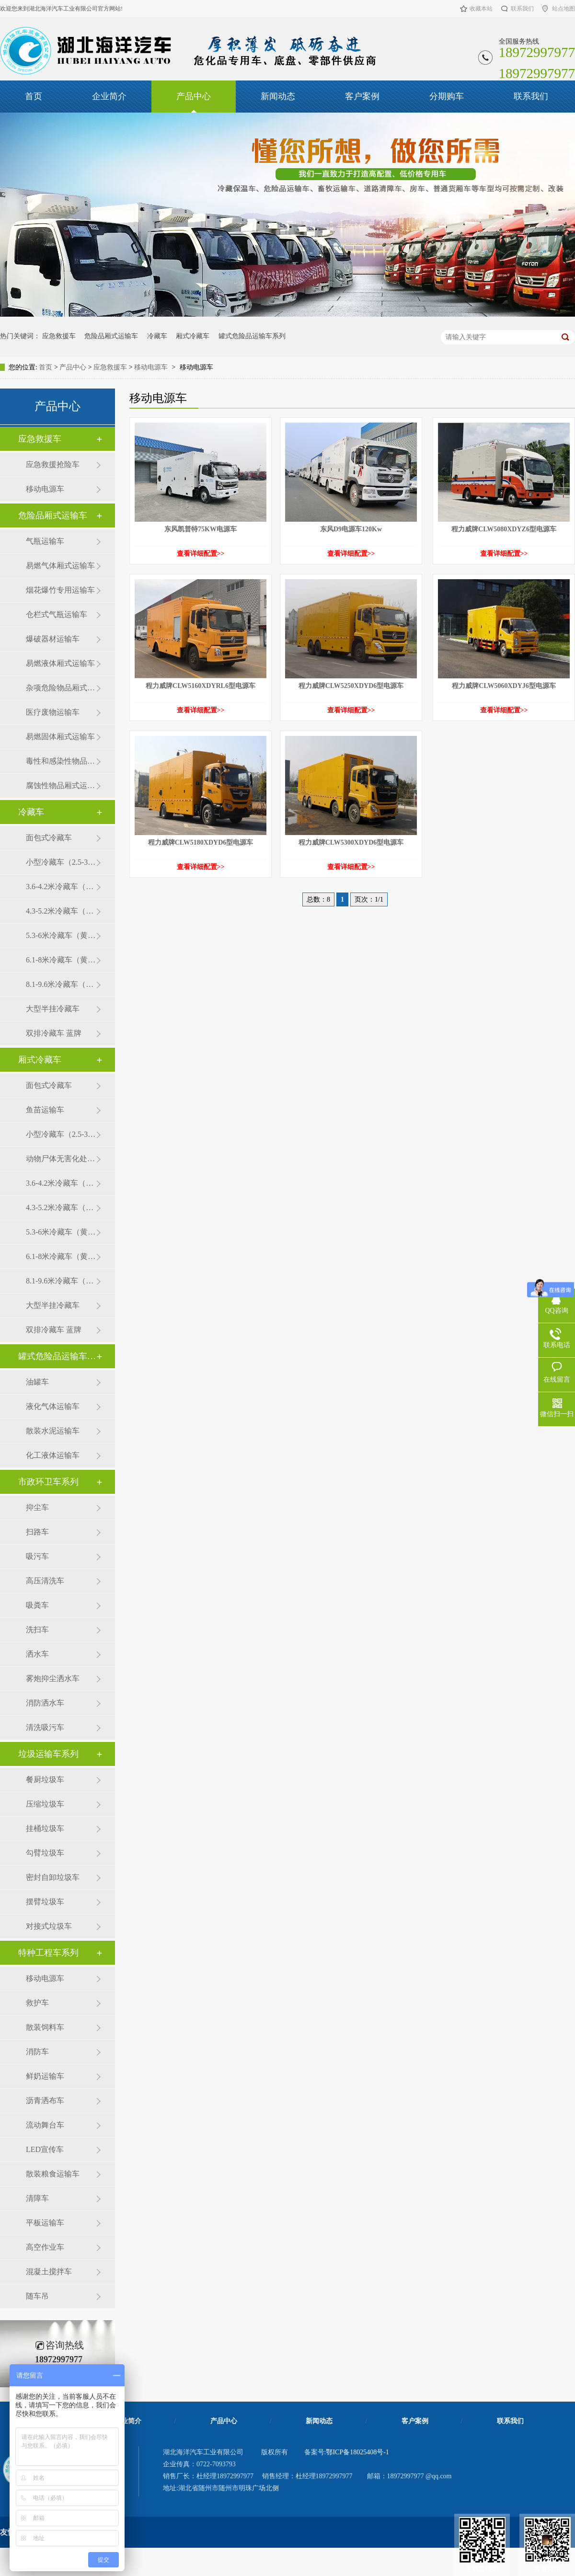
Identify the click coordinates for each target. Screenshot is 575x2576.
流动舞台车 (45, 2125)
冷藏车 (157, 336)
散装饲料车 (45, 2027)
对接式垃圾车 (49, 1926)
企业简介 (109, 96)
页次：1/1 (369, 899)
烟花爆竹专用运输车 (60, 590)
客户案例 (362, 96)
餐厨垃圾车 (45, 1779)
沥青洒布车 (45, 2100)
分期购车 (446, 96)
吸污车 (37, 1556)
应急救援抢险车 (53, 464)
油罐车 (37, 1382)
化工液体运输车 (53, 1455)
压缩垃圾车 (45, 1804)
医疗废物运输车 (53, 712)
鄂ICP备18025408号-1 (357, 2452)
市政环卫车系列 (48, 1482)
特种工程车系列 (48, 1953)
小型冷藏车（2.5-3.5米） (61, 862)
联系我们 (522, 8)
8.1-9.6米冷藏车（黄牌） (61, 984)
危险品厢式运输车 (111, 336)
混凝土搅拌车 (49, 2271)
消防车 (37, 2052)
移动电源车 (151, 367)
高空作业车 (45, 2247)
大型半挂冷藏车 (53, 1009)
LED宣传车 (45, 2149)
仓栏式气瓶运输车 (56, 614)
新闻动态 (278, 96)
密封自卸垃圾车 (53, 1877)
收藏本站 (481, 8)
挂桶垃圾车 (45, 1828)
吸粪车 (37, 1605)
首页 (33, 96)
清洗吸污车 (45, 1727)
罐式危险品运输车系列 (252, 336)
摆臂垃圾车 (45, 1902)
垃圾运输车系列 (48, 1754)
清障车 (37, 2198)
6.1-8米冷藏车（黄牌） (61, 960)
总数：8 (318, 899)
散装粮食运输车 (53, 2174)
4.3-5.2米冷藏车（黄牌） (61, 911)
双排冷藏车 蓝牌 (53, 1033)
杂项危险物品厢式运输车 (61, 688)
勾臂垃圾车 (45, 1853)
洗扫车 (37, 1630)
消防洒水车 (45, 1703)
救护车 (37, 2003)
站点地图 (563, 8)
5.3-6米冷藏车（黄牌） (61, 935)
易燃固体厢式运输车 (60, 737)
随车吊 (37, 2296)
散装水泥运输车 (53, 1431)
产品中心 (193, 96)
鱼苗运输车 (45, 1110)
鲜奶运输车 (45, 2076)
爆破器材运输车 (53, 639)
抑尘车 (37, 1507)
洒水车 (37, 1654)
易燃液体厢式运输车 (60, 663)
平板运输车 (45, 2223)
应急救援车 (59, 336)
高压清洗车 (45, 1581)
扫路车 (37, 1532)
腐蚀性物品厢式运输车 (61, 785)
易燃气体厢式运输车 (60, 565)
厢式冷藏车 (192, 336)
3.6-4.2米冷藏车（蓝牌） (61, 886)
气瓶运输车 (45, 541)
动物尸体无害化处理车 (61, 1159)
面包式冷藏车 (49, 838)
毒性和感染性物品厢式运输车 (61, 761)
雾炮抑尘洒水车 (53, 1678)
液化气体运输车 (53, 1406)
